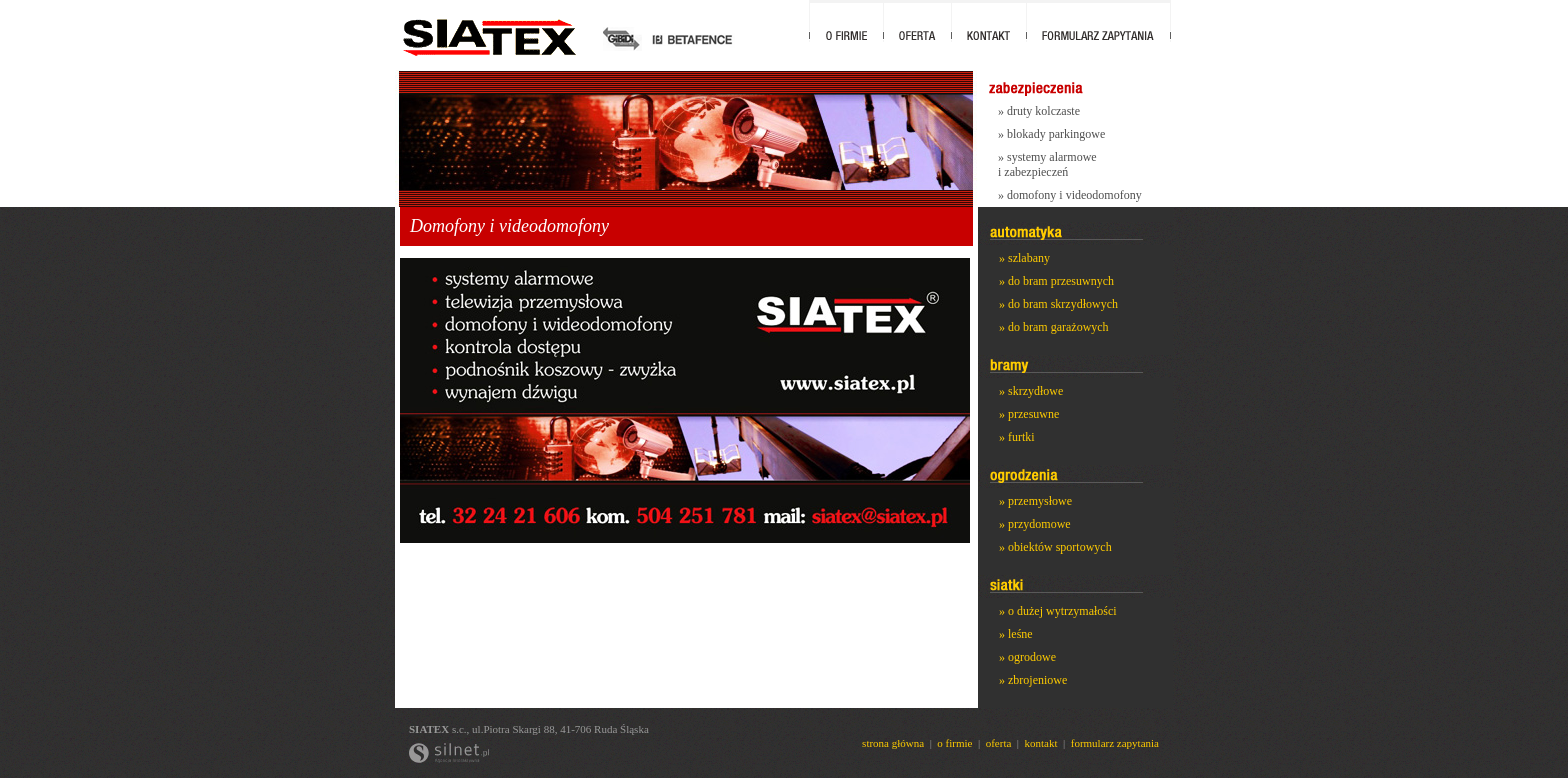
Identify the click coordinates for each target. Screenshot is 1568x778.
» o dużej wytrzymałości (1058, 611)
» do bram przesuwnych (1056, 281)
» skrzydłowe (1031, 391)
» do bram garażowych (1054, 327)
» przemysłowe (1035, 501)
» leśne (1016, 634)
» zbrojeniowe (1033, 680)
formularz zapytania (1115, 743)
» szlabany (1024, 258)
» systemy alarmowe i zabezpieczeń (1047, 164)
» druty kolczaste (1039, 111)
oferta (999, 743)
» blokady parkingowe (1051, 134)
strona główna (893, 743)
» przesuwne (1029, 414)
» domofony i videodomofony (1070, 195)
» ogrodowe (1027, 657)
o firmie (954, 743)
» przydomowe (1035, 524)
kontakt (1041, 743)
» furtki (1017, 437)
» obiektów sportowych (1055, 547)
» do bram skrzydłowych (1058, 304)
